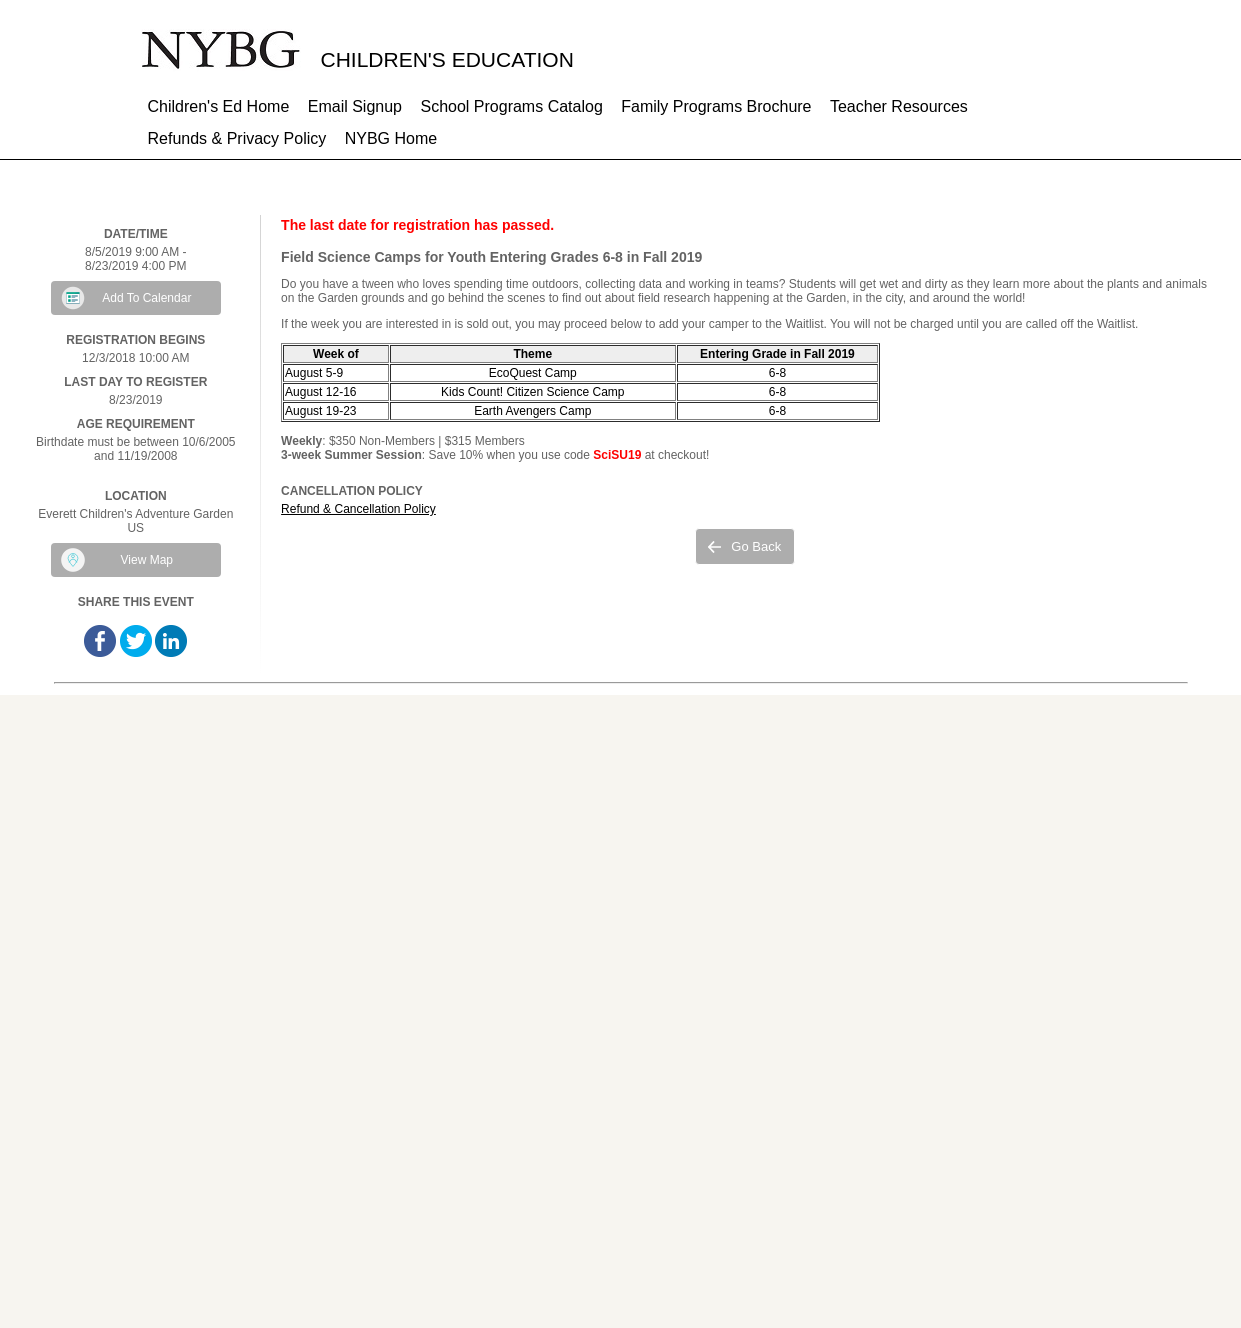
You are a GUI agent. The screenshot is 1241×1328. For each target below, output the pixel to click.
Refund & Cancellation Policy (358, 509)
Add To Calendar (146, 298)
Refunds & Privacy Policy (237, 138)
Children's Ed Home (219, 106)
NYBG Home (391, 138)
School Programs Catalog (511, 106)
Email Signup (355, 106)
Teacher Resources (899, 106)
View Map (147, 560)
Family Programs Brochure (716, 106)
